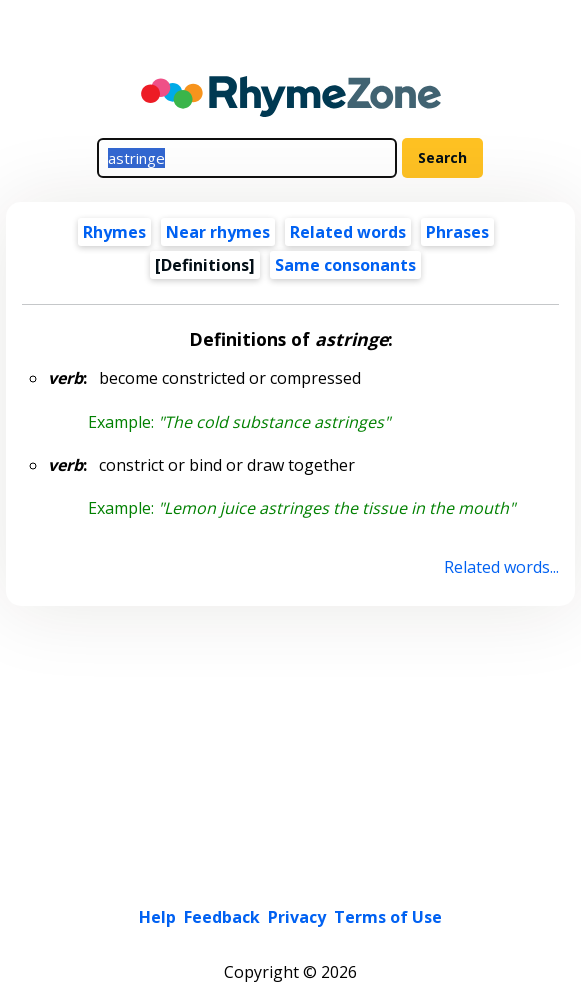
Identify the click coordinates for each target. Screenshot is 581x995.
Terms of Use (388, 917)
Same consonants (345, 265)
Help (157, 917)
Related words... (501, 567)
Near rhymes (218, 232)
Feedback (222, 917)
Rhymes (114, 232)
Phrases (457, 232)
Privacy (297, 917)
